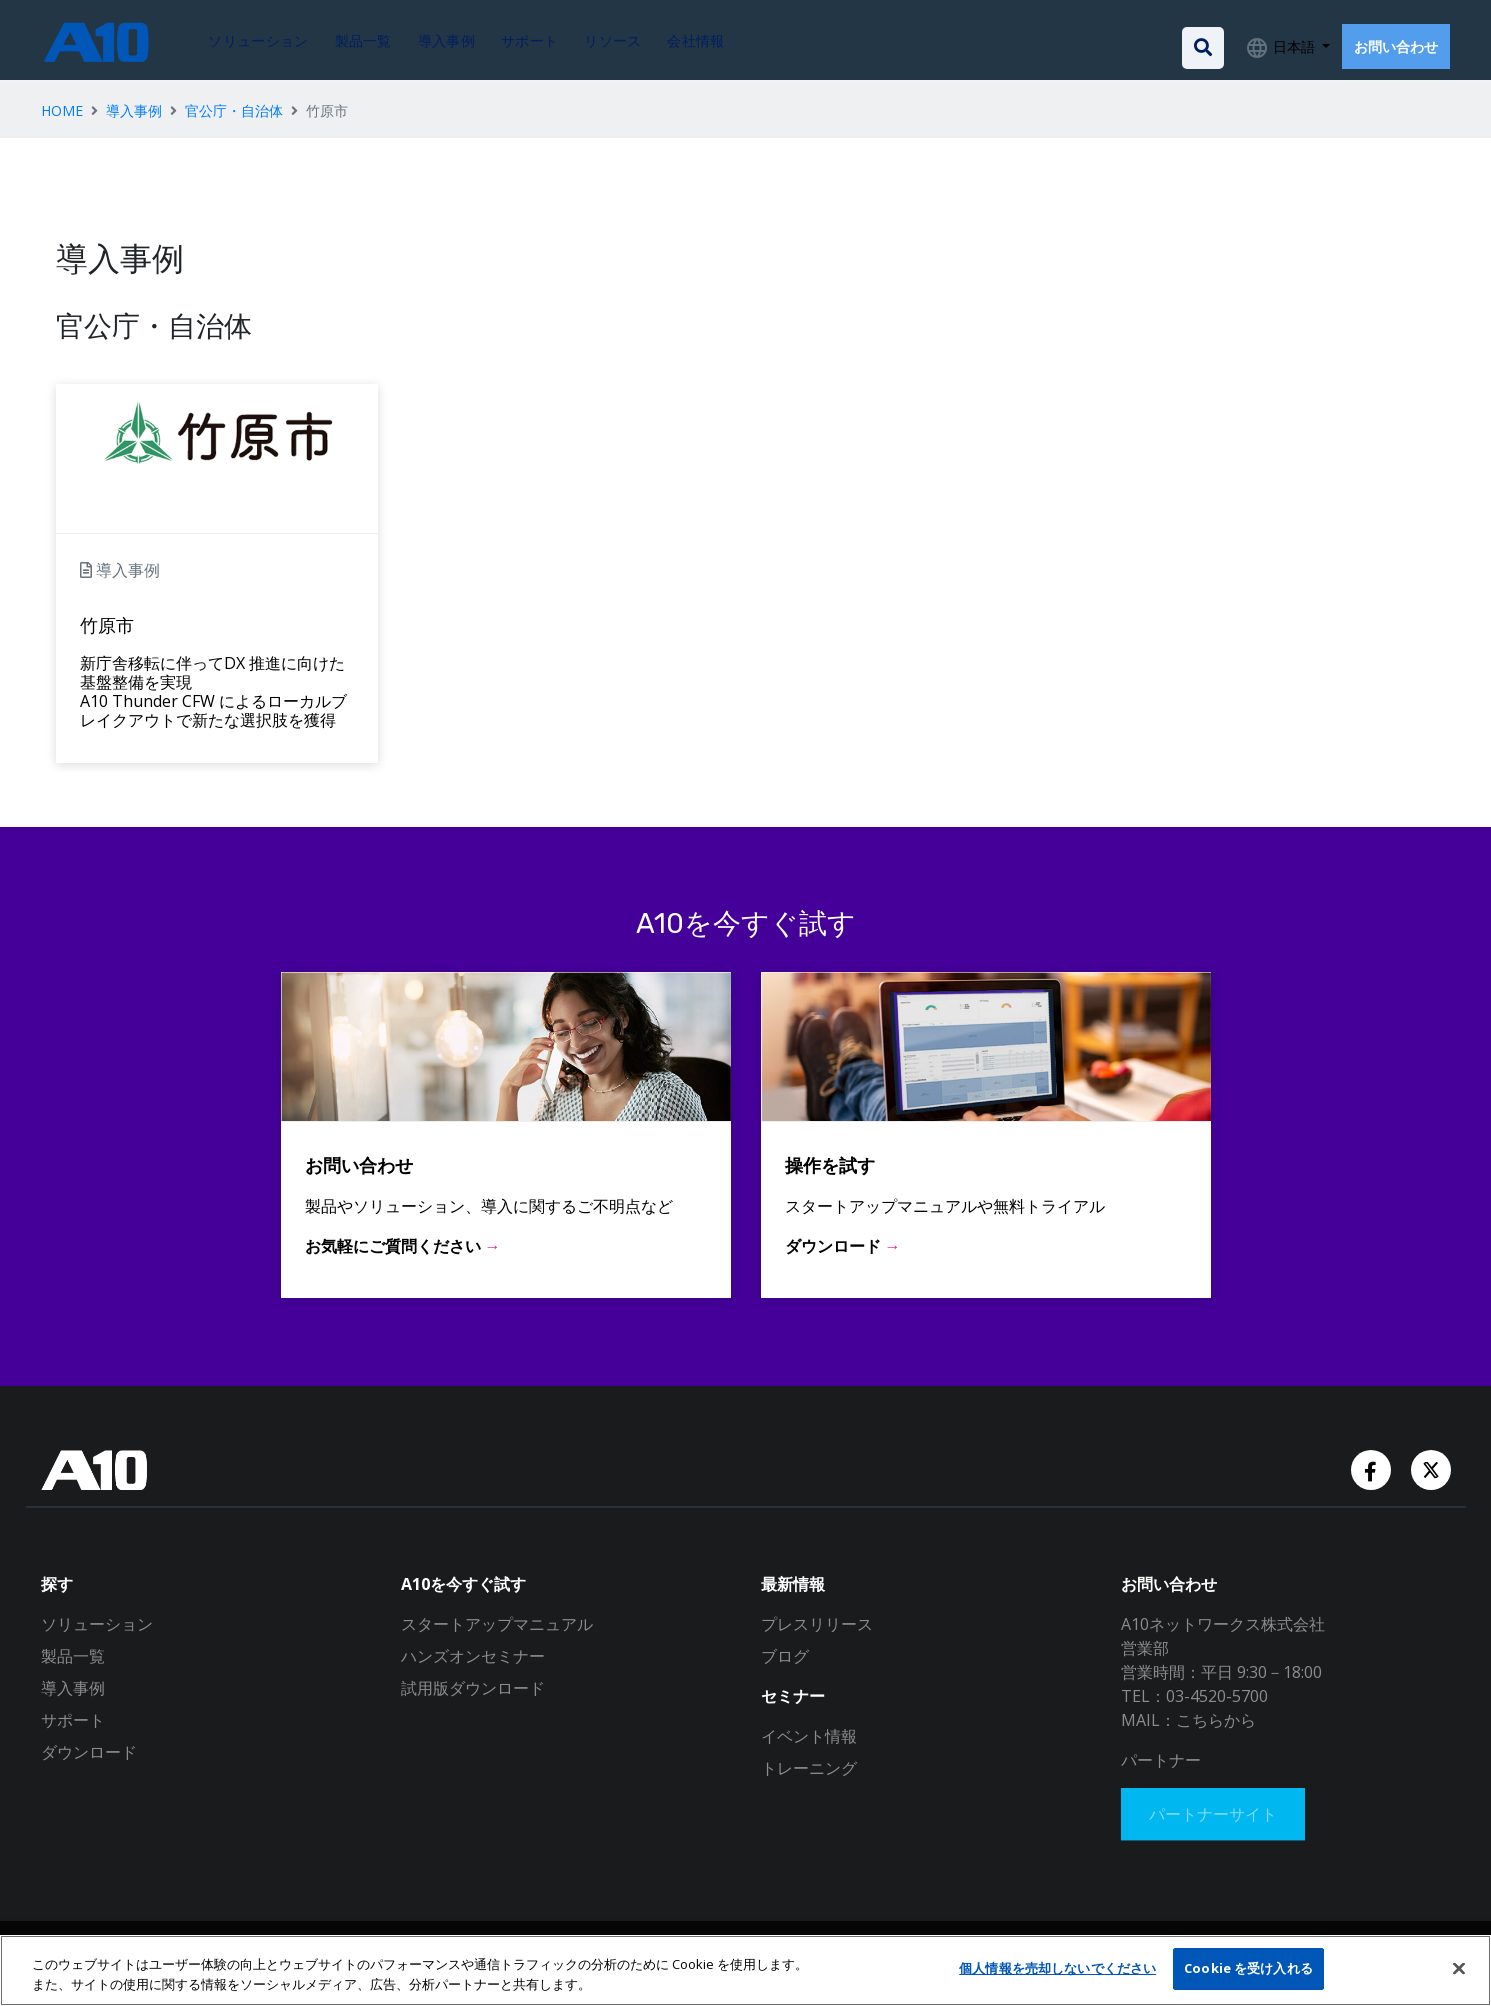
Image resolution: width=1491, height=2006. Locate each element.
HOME (62, 110)
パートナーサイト (1217, 1816)
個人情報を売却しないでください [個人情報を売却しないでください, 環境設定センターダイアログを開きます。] (1057, 1968)
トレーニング (809, 1768)
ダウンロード (89, 1752)
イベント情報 (809, 1736)
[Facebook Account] (1373, 1468)
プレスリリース (817, 1624)
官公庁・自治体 (234, 110)
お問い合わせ (1396, 46)
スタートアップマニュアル (497, 1624)
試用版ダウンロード (473, 1688)
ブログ (785, 1656)
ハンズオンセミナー (473, 1656)
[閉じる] (1459, 1968)
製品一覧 (73, 1656)
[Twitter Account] (1431, 1468)
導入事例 (134, 110)
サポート (73, 1720)
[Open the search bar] (1203, 48)
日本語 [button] (1294, 46)
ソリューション (97, 1624)
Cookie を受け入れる (1248, 1968)
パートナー (1161, 1760)
